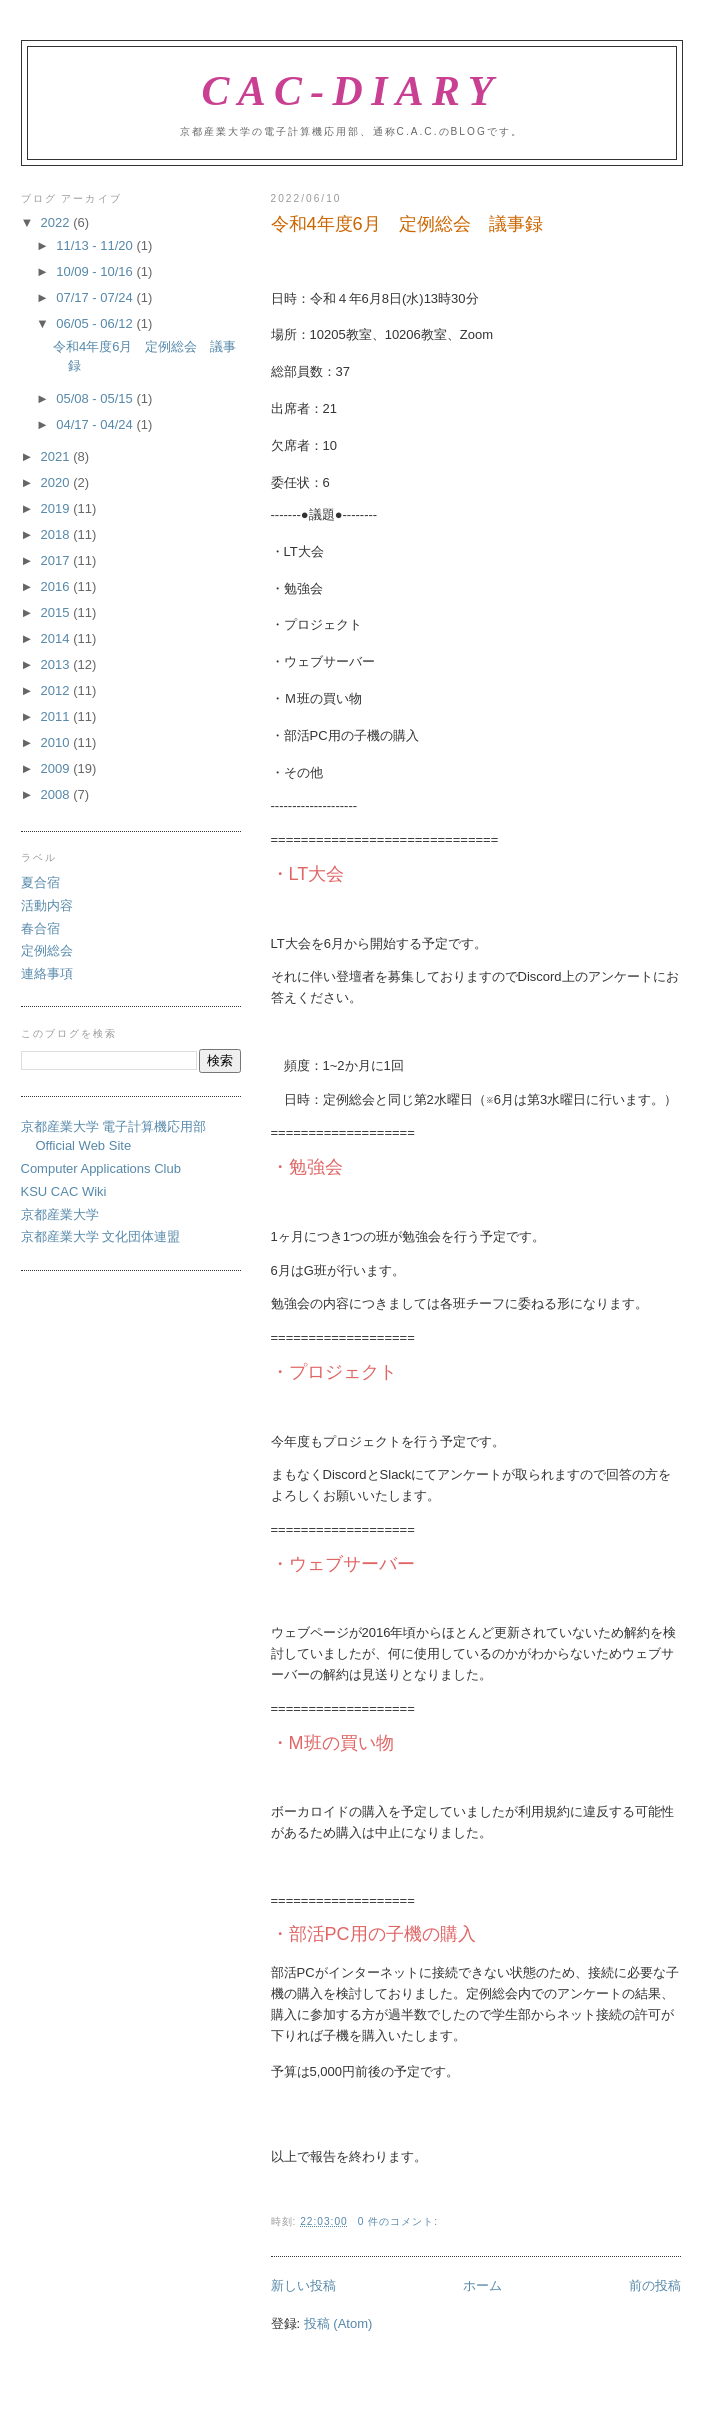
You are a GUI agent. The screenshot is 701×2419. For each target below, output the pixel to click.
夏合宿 (40, 882)
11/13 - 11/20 (96, 245)
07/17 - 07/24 (96, 297)
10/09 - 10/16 (96, 271)
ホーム (482, 2285)
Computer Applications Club (101, 1168)
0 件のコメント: (398, 2221)
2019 (57, 508)
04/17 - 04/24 (96, 424)
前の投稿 (655, 2285)
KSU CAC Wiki (64, 1191)
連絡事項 (47, 973)
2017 (57, 560)
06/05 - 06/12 (96, 323)
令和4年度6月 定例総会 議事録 (407, 224)
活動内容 (47, 905)
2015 (57, 612)
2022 (57, 222)
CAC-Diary (351, 91)
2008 (57, 794)
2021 (57, 456)
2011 (57, 716)
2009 (57, 768)
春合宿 (40, 928)
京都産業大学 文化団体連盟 (101, 1236)
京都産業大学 (60, 1214)
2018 (57, 534)
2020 (57, 482)
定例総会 (47, 950)
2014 (57, 638)
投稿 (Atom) (338, 2323)
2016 (57, 586)
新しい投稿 (303, 2285)
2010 (57, 742)
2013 (57, 664)
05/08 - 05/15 (96, 398)
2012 (57, 690)
